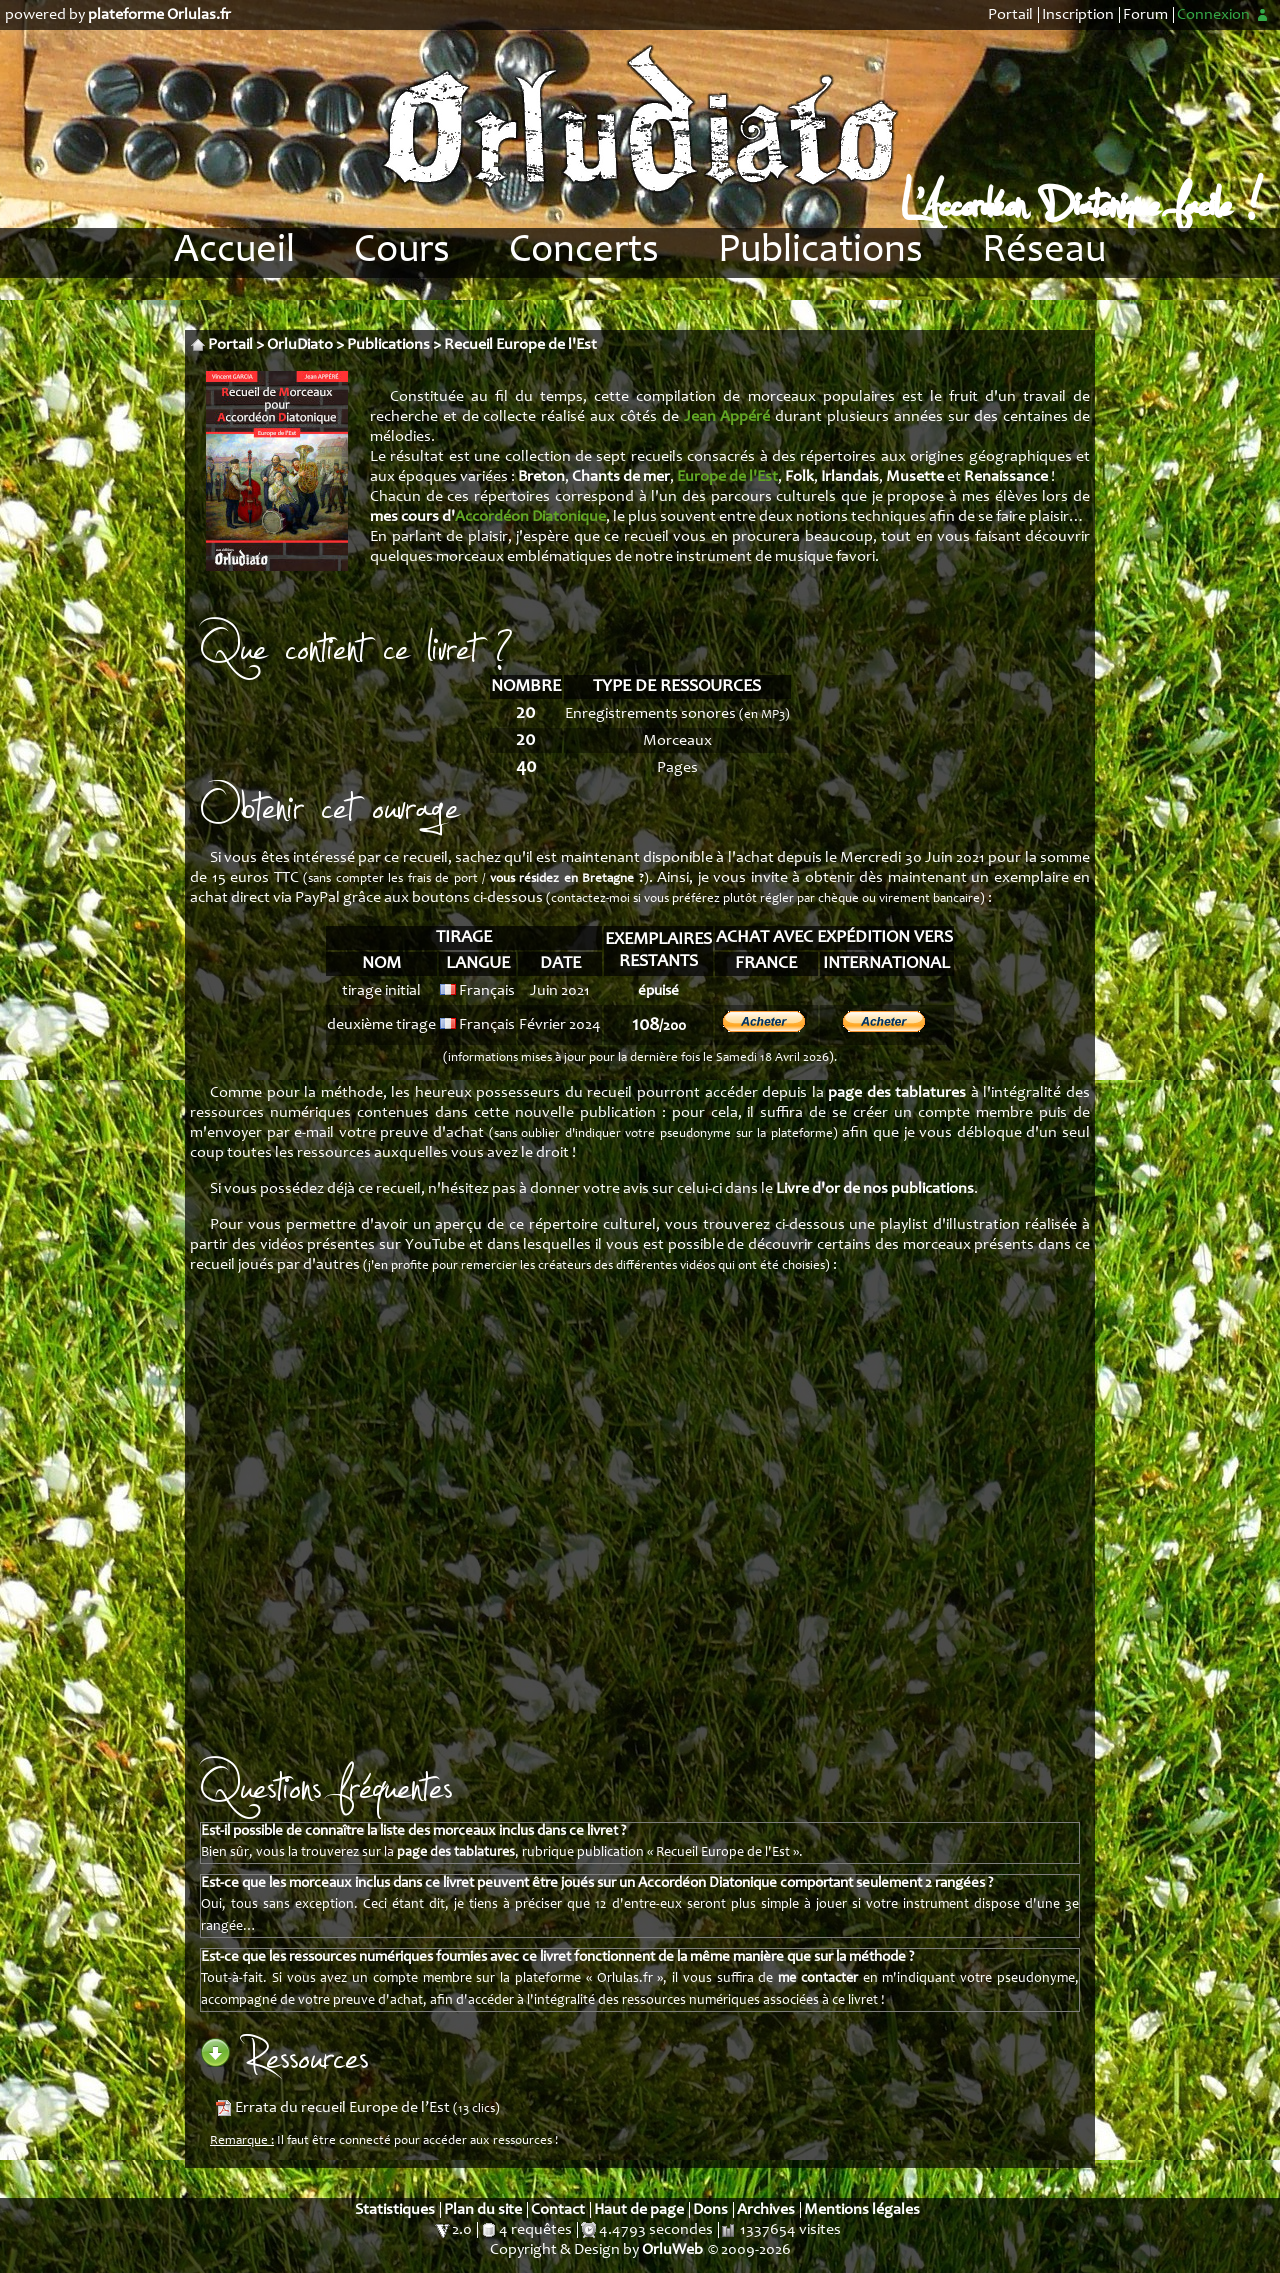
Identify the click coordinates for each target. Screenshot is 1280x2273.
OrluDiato (300, 345)
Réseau (1044, 252)
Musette (915, 477)
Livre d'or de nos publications (875, 1189)
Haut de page (639, 2210)
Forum (1145, 15)
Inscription (1078, 15)
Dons (710, 2210)
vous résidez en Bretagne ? (567, 879)
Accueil (234, 252)
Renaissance (1006, 477)
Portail (1010, 15)
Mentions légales (862, 2210)
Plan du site (483, 2210)
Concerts (584, 252)
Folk (799, 477)
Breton (541, 477)
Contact (558, 2210)
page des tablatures (897, 1093)
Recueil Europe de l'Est (520, 345)
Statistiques (395, 2210)
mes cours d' (488, 517)
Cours (402, 252)
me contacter (818, 1979)
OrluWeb (672, 2250)
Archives (766, 2210)
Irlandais (850, 477)
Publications (820, 252)
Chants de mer (621, 477)
